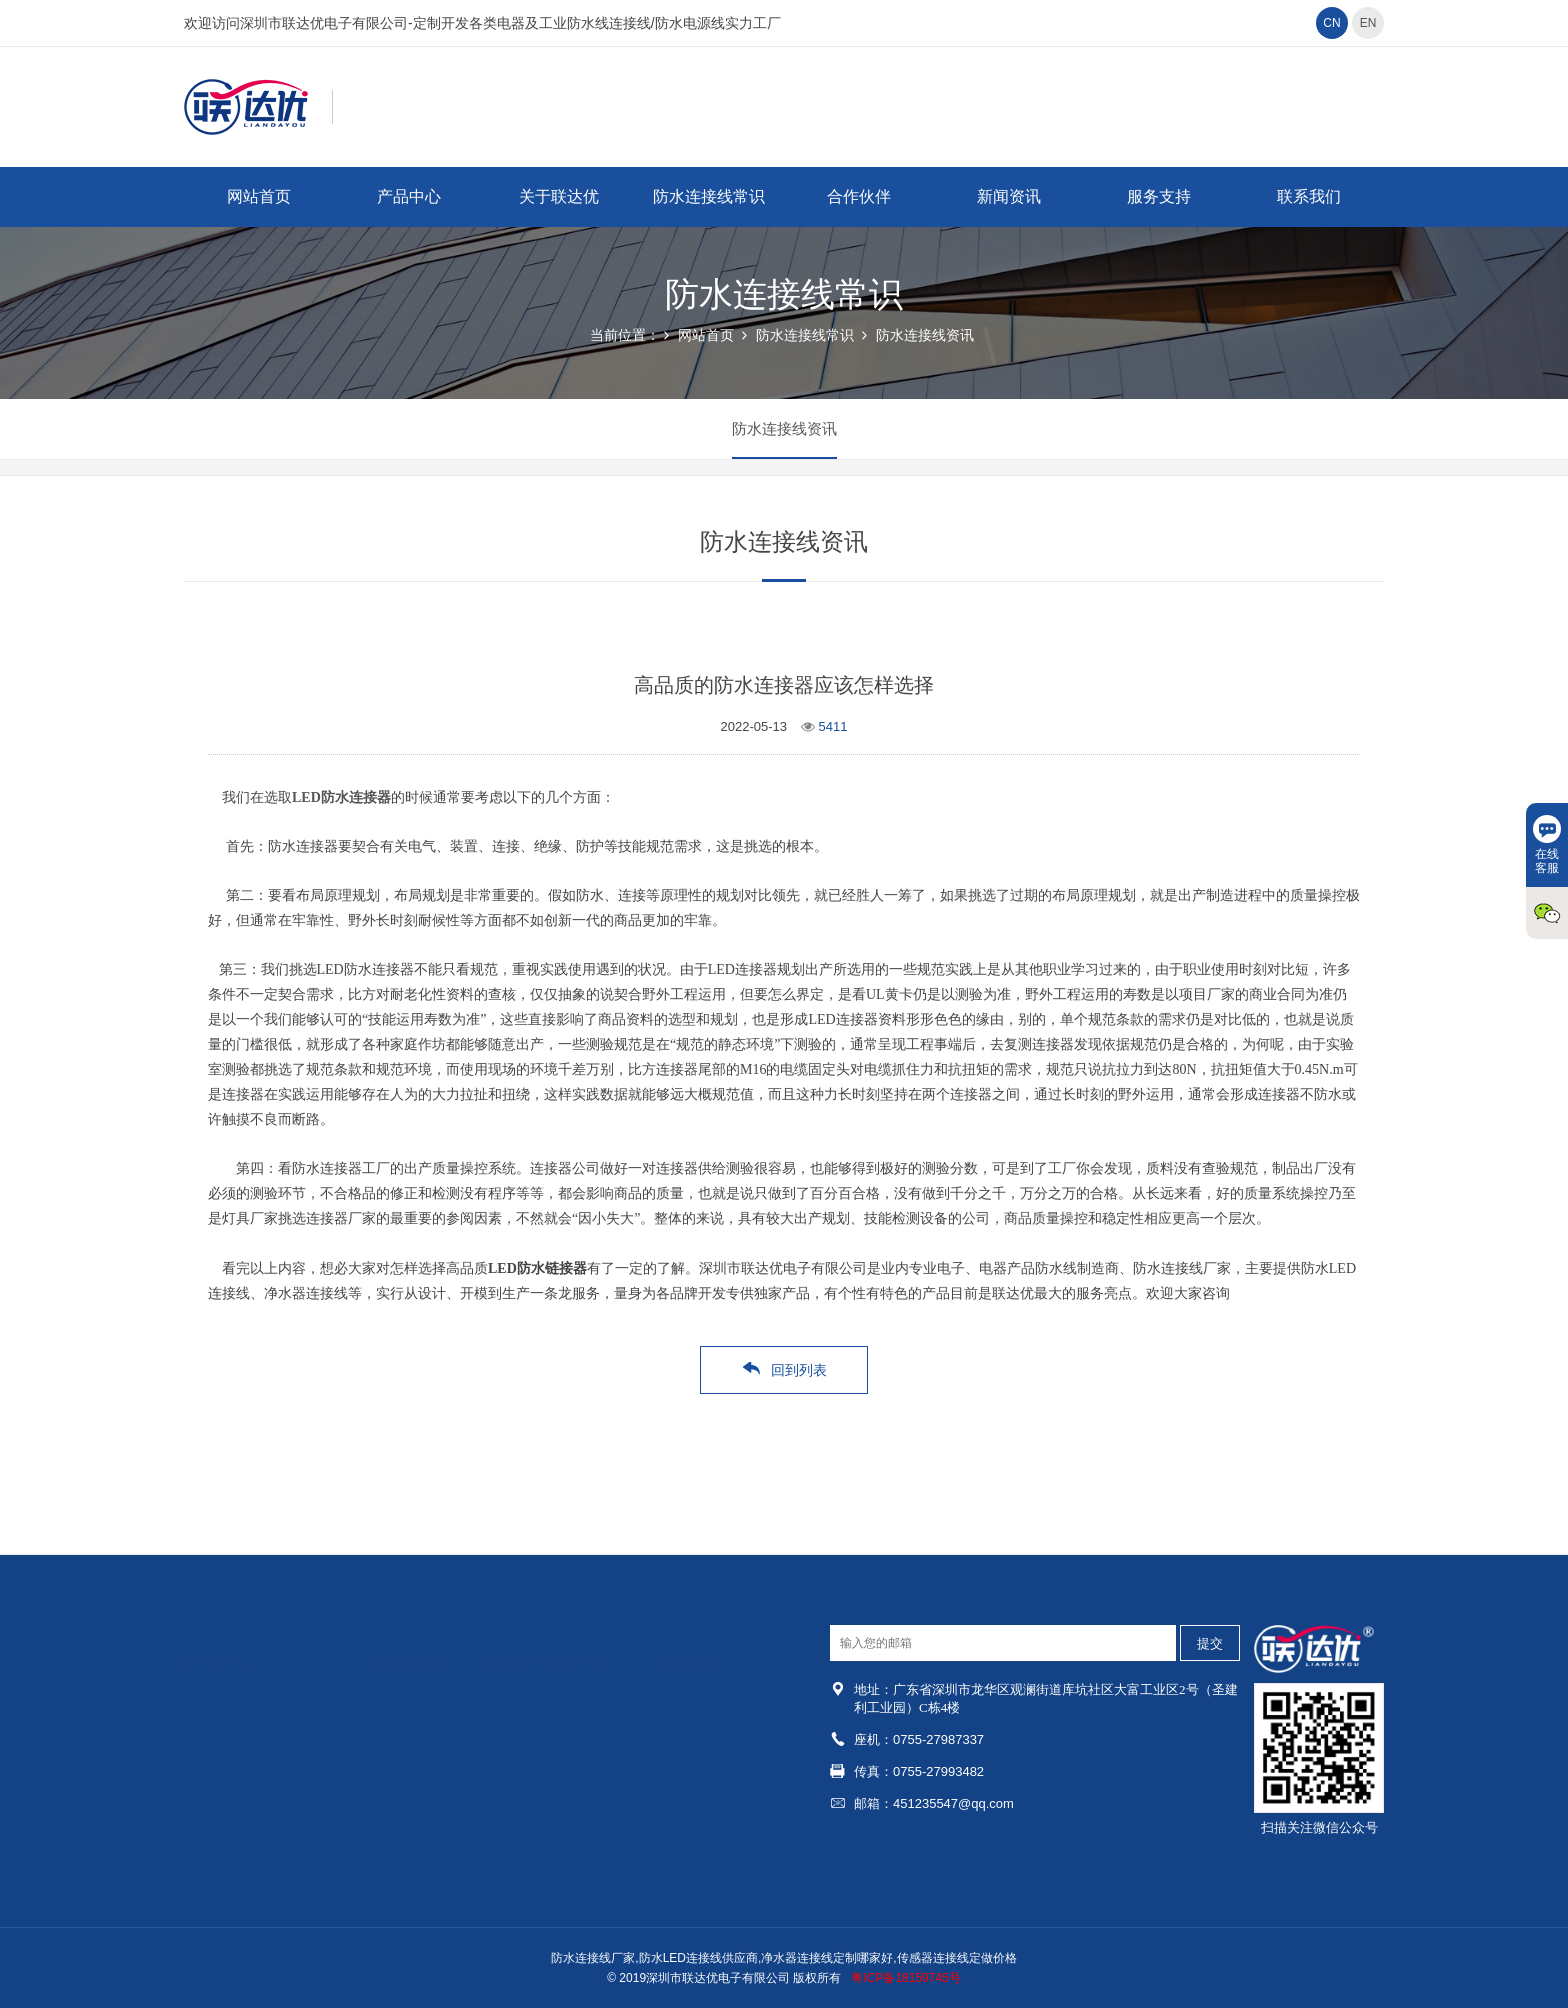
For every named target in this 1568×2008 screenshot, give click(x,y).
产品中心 (409, 196)
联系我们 (1309, 196)
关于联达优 (559, 196)
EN (1368, 23)
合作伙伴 (859, 196)
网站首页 (259, 196)
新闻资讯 (1009, 196)
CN (1331, 23)
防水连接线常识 (709, 196)
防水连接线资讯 (925, 335)
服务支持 (1159, 196)
